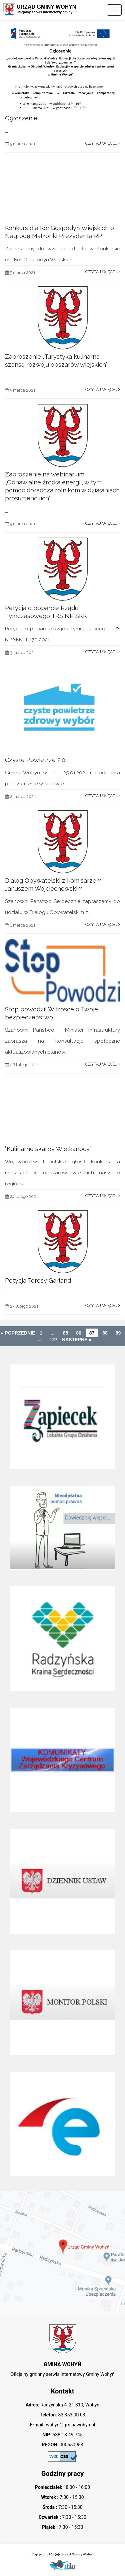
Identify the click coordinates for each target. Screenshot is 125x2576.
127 (53, 1339)
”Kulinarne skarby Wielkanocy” (48, 1148)
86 (78, 1333)
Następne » (76, 1339)
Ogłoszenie (21, 118)
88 (105, 1333)
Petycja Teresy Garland (38, 1280)
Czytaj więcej (102, 143)
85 (65, 1333)
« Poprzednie (18, 1333)
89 (118, 1333)
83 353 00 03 (71, 2414)
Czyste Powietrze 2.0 (35, 759)
